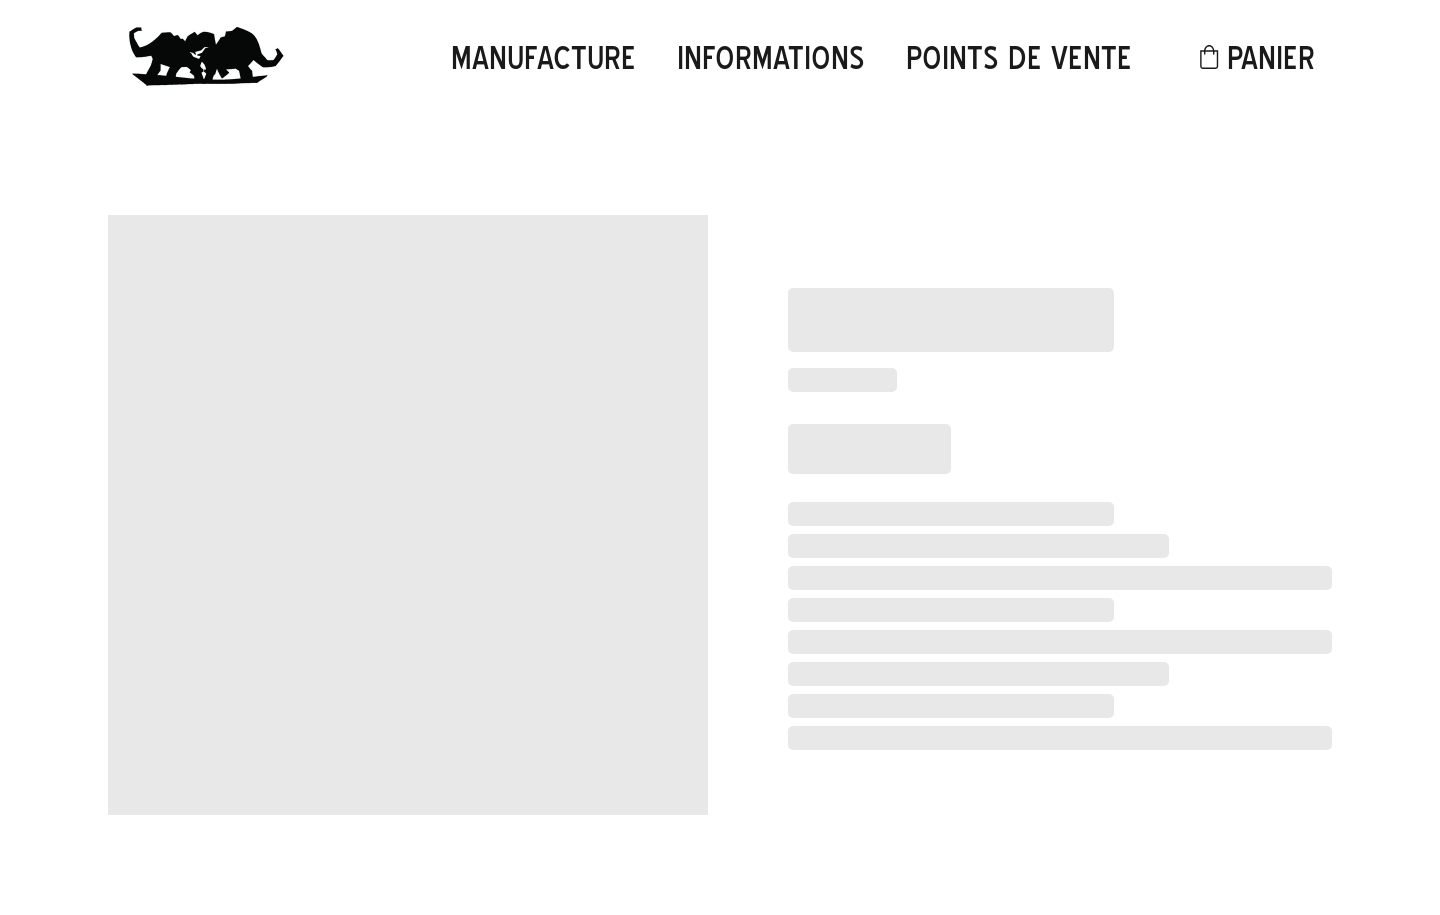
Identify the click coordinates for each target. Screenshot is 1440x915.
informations (771, 57)
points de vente (1019, 57)
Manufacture (543, 57)
